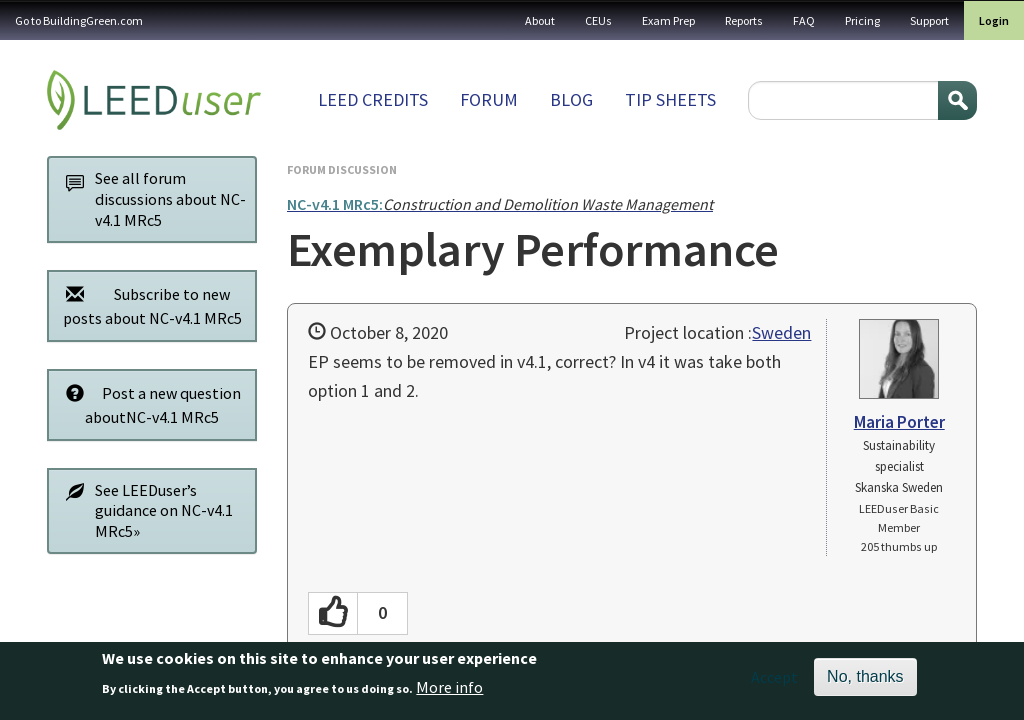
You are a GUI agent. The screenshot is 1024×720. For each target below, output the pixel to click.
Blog (571, 99)
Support (929, 20)
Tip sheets (670, 99)
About (540, 20)
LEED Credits (373, 99)
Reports (744, 20)
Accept (774, 679)
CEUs (598, 20)
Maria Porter (899, 422)
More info (449, 688)
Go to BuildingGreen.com (79, 20)
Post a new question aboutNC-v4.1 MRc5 (148, 404)
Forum (489, 99)
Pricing (862, 20)
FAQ (804, 20)
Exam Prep (668, 20)
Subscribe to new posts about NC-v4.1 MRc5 (148, 305)
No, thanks (865, 678)
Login (994, 20)
